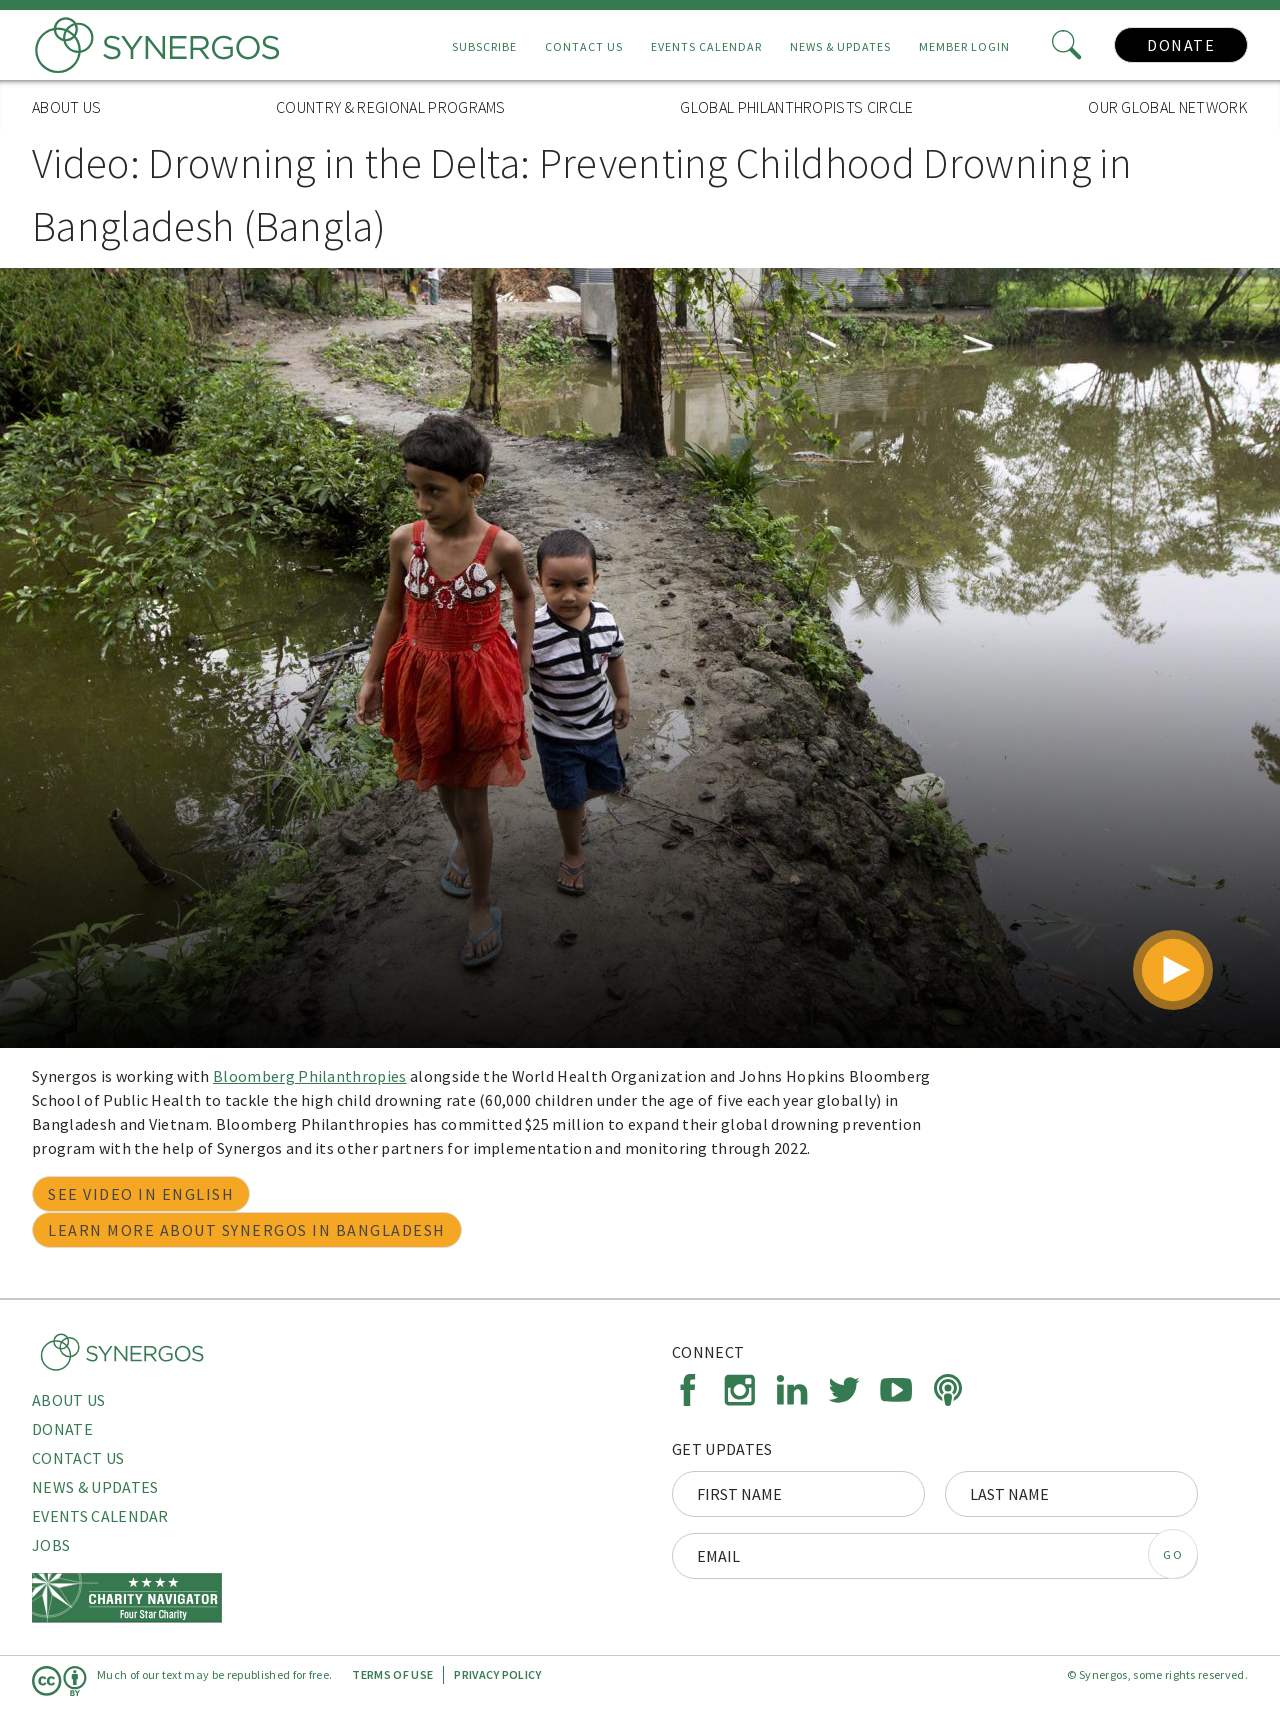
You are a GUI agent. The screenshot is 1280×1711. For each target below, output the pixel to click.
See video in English (141, 1194)
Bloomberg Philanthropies (310, 1076)
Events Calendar (706, 46)
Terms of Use (392, 1674)
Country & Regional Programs (391, 107)
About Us (67, 107)
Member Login (964, 46)
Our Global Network (1168, 107)
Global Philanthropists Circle (796, 107)
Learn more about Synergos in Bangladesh (247, 1230)
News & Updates (840, 46)
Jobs (51, 1545)
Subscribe (484, 46)
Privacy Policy (497, 1674)
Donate (1181, 45)
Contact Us (584, 46)
